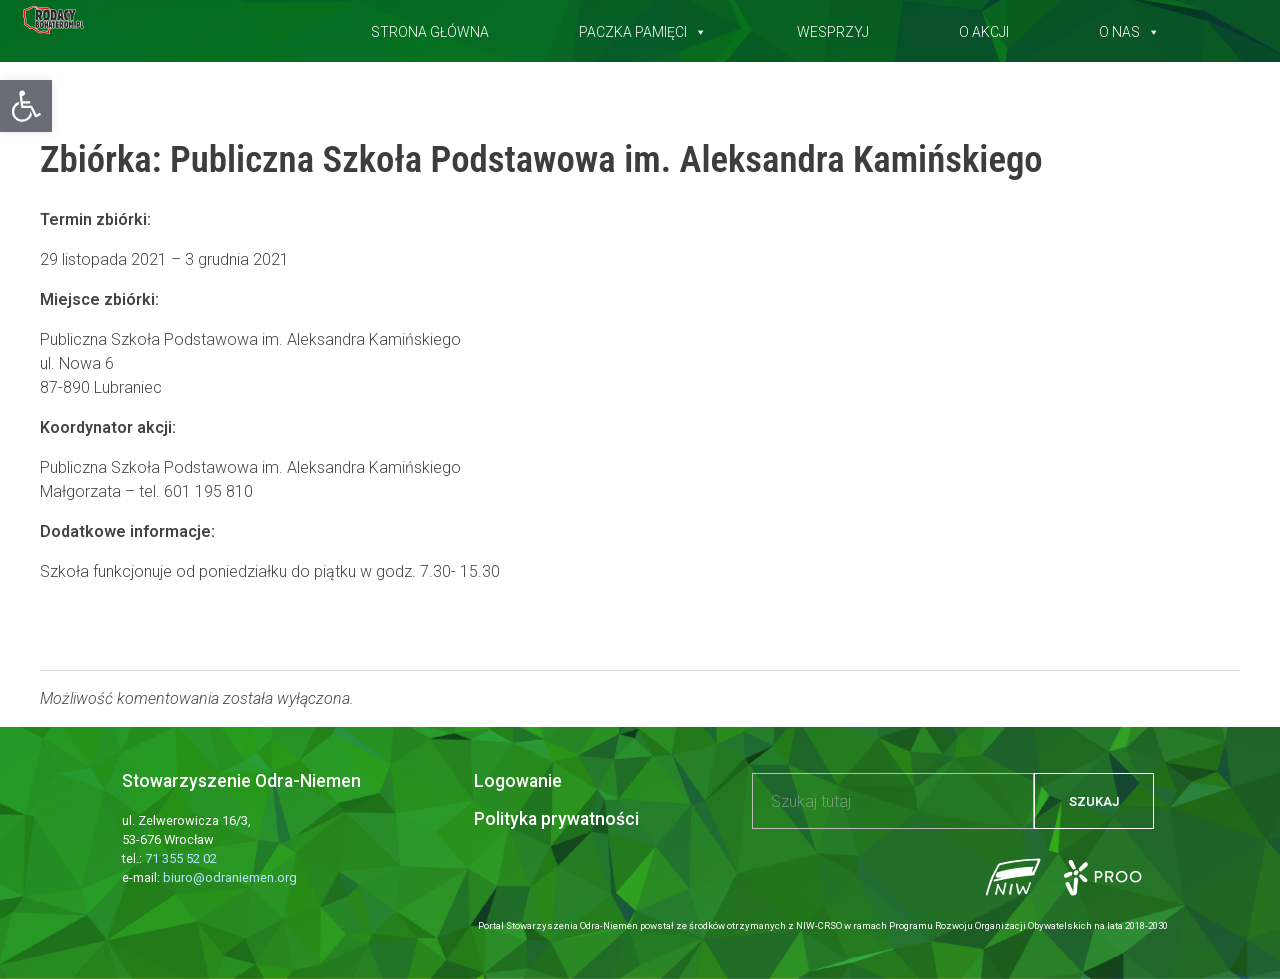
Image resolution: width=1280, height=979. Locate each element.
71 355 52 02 (181, 858)
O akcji (984, 28)
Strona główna (430, 28)
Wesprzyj (833, 28)
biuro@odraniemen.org (230, 877)
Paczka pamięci (643, 28)
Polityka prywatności (556, 819)
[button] (26, 106)
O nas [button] (1129, 28)
